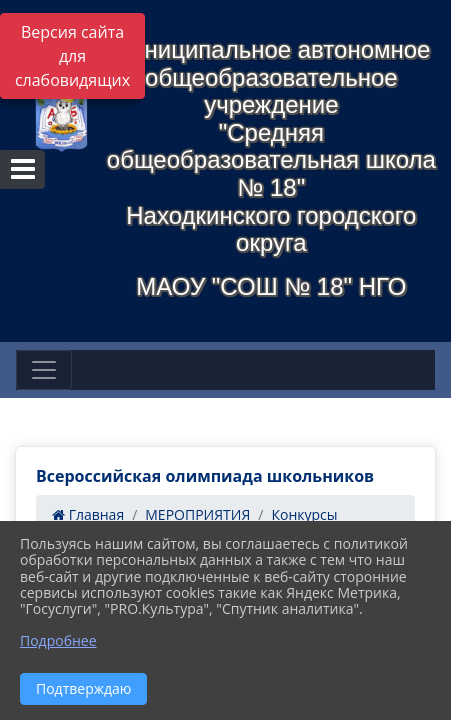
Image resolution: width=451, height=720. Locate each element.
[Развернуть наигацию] (44, 370)
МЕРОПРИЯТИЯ (197, 514)
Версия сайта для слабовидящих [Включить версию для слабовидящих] (72, 56)
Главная (88, 514)
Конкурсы (304, 514)
